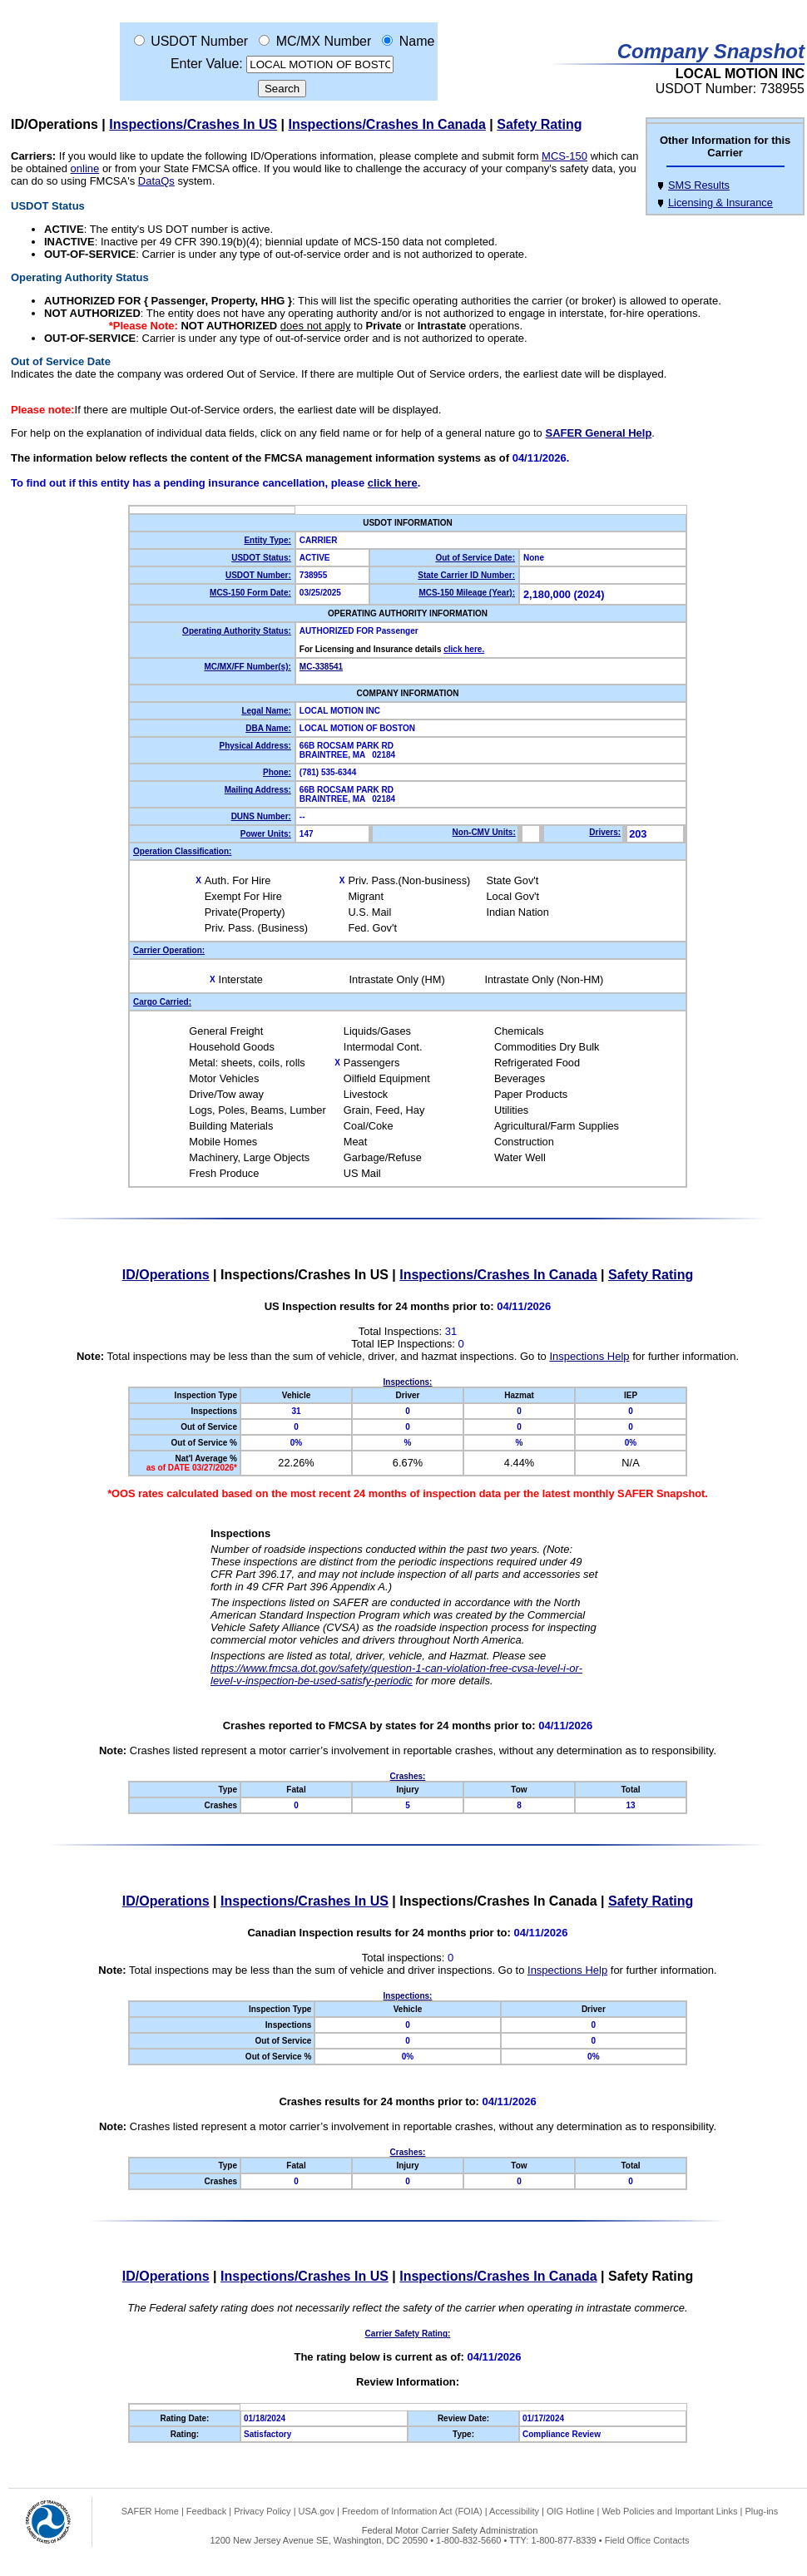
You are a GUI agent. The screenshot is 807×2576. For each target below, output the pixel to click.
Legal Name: (265, 710)
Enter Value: (207, 64)
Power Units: (265, 833)
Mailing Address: (258, 789)
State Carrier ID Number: (466, 575)
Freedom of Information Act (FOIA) (412, 2511)
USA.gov (316, 2511)
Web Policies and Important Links (669, 2511)
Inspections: (408, 1382)
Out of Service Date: (475, 557)
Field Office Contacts (647, 2540)
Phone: (277, 772)
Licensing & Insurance (720, 202)
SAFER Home (150, 2511)
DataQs (156, 181)
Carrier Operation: (169, 950)
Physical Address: (255, 745)
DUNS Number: (261, 816)
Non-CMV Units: (484, 832)
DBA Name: (268, 728)
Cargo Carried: (162, 1001)
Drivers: (605, 832)
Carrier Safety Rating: (408, 2333)
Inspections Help (589, 1356)
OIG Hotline (570, 2511)
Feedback (206, 2511)
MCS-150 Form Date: (250, 592)
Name (417, 41)
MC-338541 (321, 666)
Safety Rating (539, 124)
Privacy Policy (262, 2511)
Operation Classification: (182, 851)
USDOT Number (199, 41)
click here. (463, 649)
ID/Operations (54, 124)
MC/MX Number (324, 41)
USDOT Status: (261, 557)
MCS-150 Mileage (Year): (466, 592)
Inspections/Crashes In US (193, 124)
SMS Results (699, 185)
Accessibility (514, 2511)
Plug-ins (761, 2511)
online (85, 168)
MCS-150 (564, 156)
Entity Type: (267, 540)
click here (393, 483)
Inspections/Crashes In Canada (387, 124)
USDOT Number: (258, 575)
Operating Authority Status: (236, 630)
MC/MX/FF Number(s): (247, 666)
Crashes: (408, 1776)
